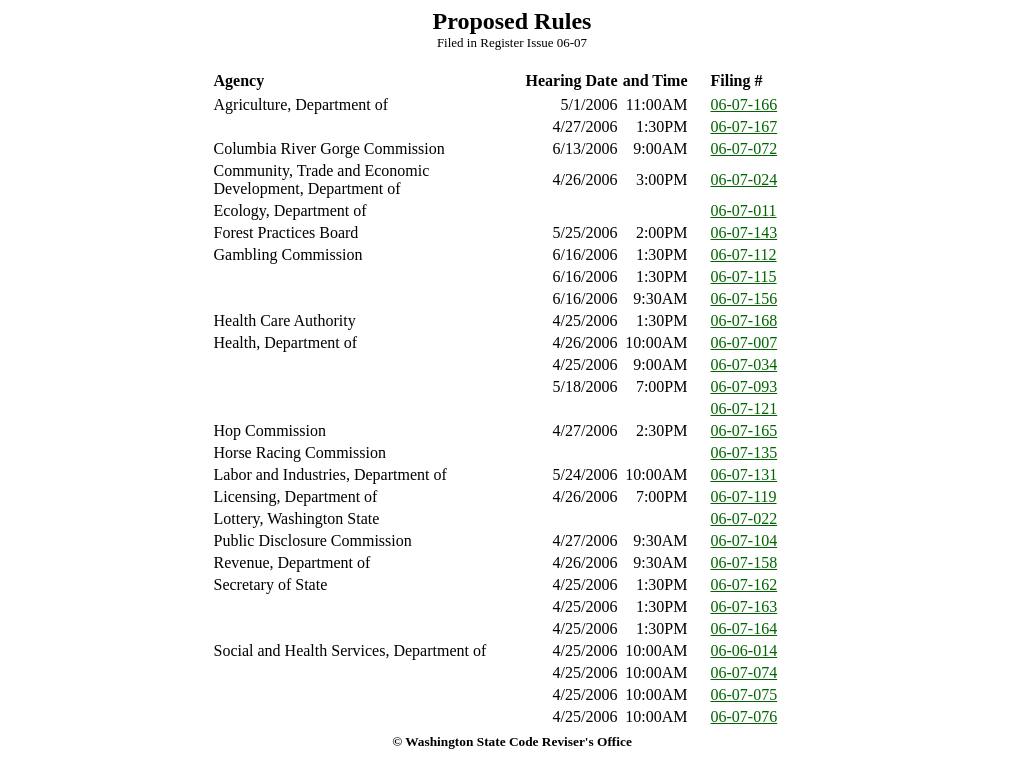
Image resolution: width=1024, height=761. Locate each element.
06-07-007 (744, 342)
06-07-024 (744, 179)
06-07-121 (744, 408)
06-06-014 (744, 650)
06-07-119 (744, 496)
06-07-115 (744, 276)
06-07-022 (744, 518)
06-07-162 (744, 584)
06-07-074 (744, 672)
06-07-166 (744, 104)
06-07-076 (744, 716)
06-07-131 (744, 474)
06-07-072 (744, 148)
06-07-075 (744, 694)
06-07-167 (744, 126)
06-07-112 (744, 254)
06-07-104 (744, 540)
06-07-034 (744, 364)
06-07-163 (744, 606)
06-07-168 (744, 320)
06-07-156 (744, 298)
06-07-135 (744, 452)
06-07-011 (744, 210)
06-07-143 (744, 232)
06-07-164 (744, 628)
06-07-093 (744, 386)
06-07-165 (744, 430)
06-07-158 (744, 562)
